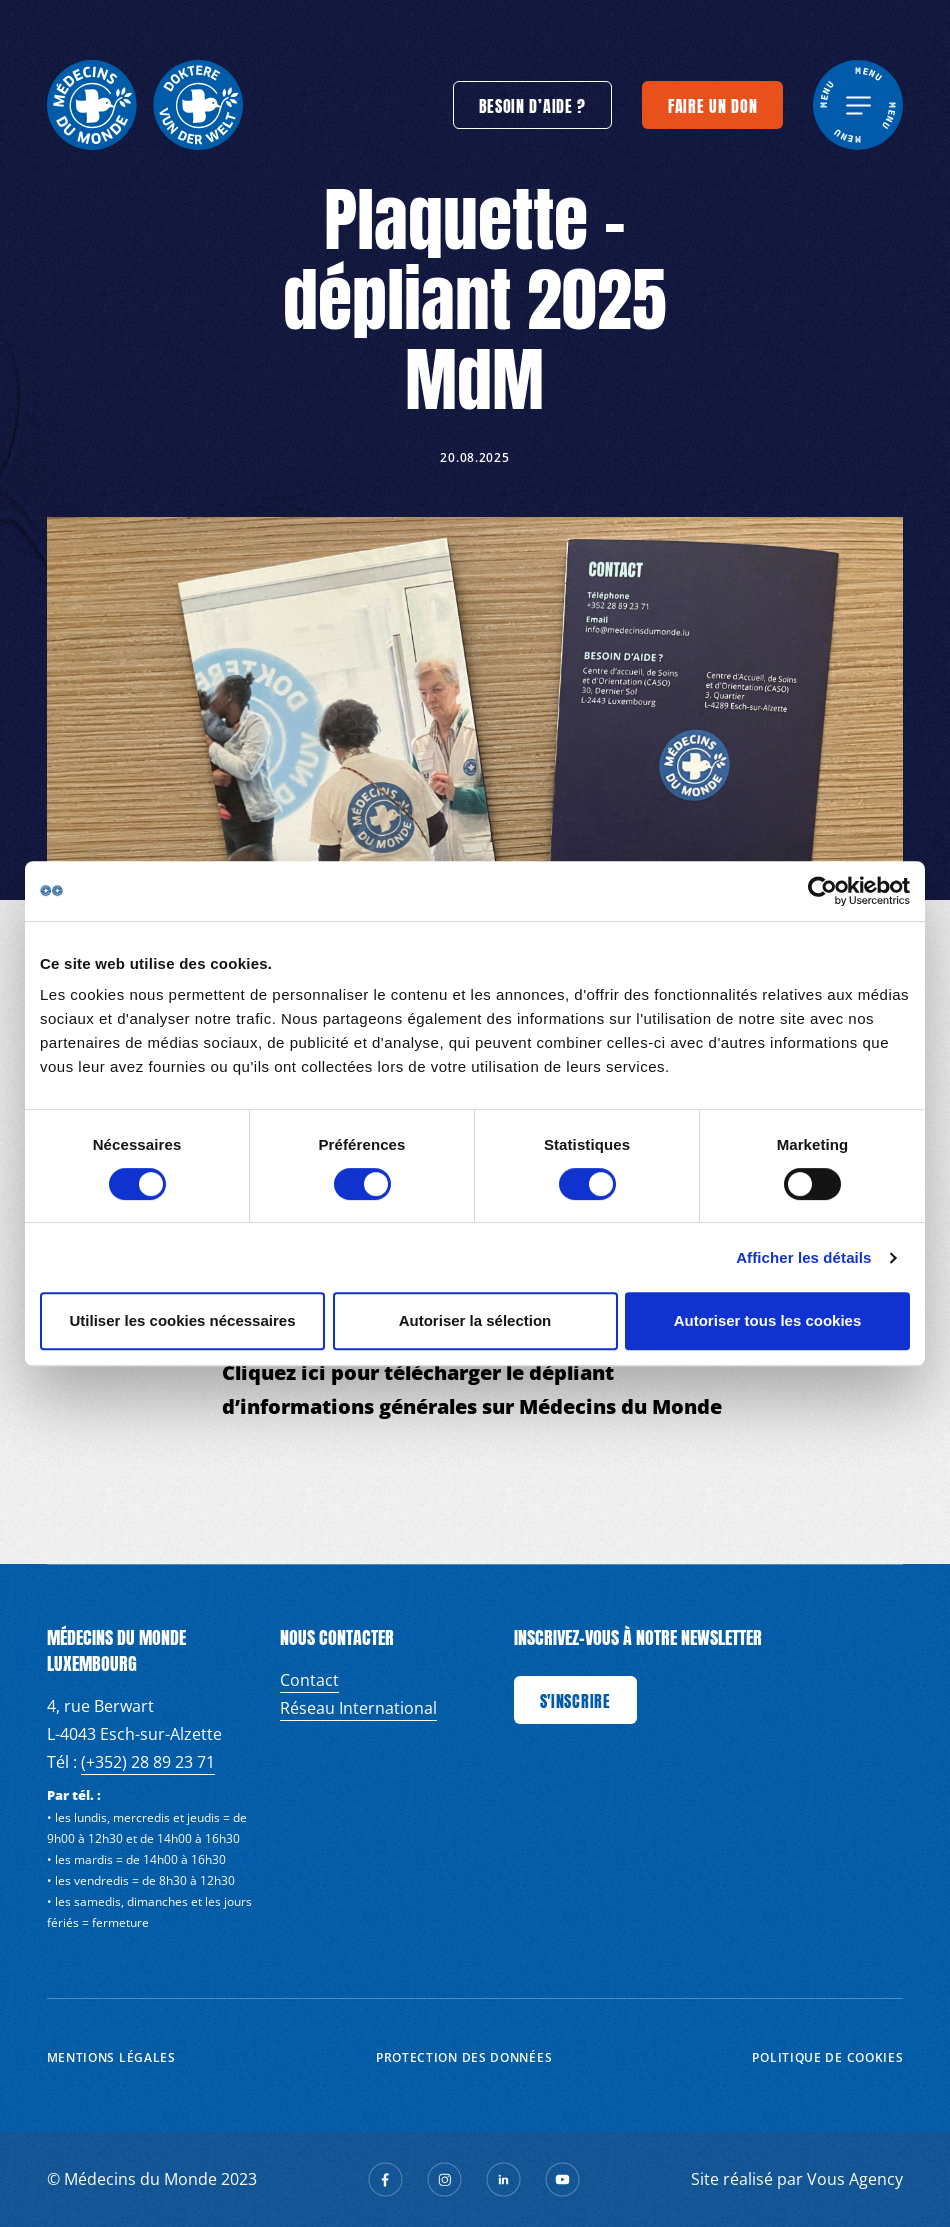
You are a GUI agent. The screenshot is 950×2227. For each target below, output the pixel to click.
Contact (309, 1680)
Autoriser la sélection (475, 1320)
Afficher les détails (803, 1257)
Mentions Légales (111, 2057)
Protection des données (464, 2057)
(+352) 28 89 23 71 (148, 1762)
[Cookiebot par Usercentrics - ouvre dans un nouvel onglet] (822, 891)
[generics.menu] (858, 105)
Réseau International (358, 1708)
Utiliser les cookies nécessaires (183, 1320)
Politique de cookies (827, 2057)
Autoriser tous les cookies (768, 1320)
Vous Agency (855, 2179)
